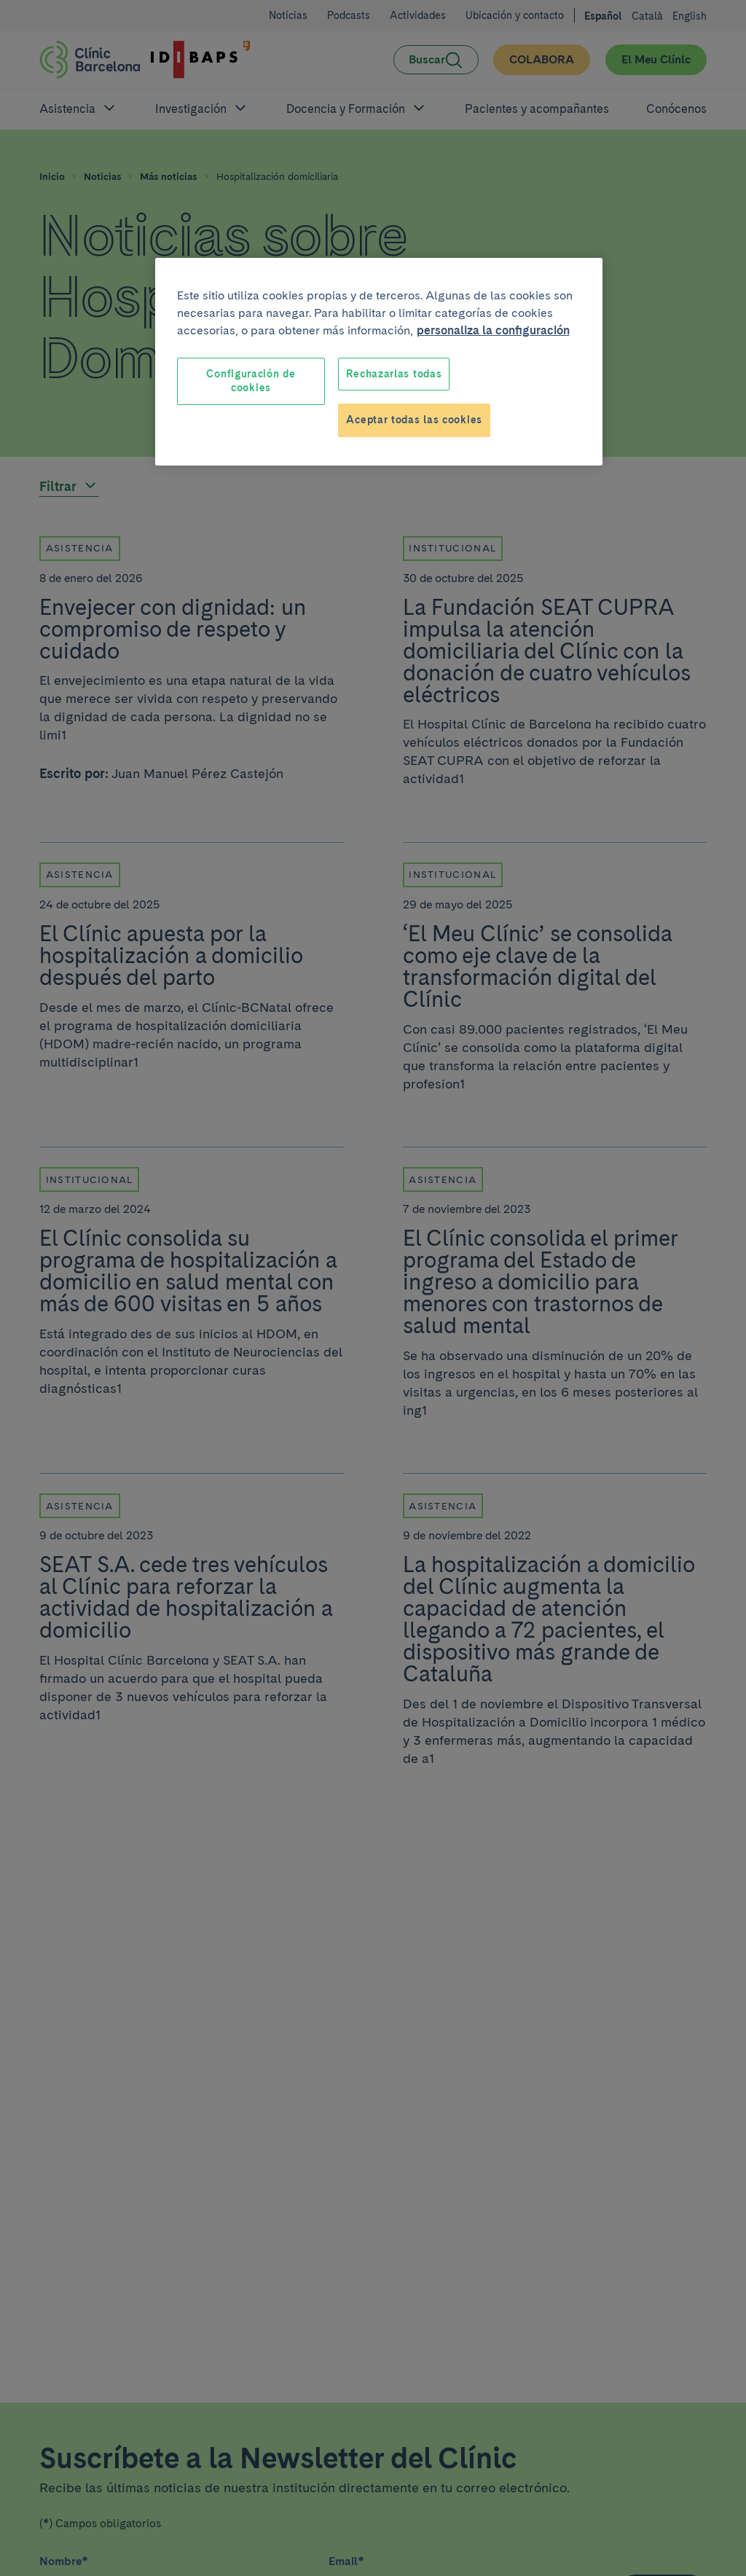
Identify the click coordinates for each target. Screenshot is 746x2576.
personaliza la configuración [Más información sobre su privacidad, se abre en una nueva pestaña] (493, 330)
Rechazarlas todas (393, 374)
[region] (378, 362)
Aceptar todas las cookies (414, 419)
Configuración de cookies (250, 381)
